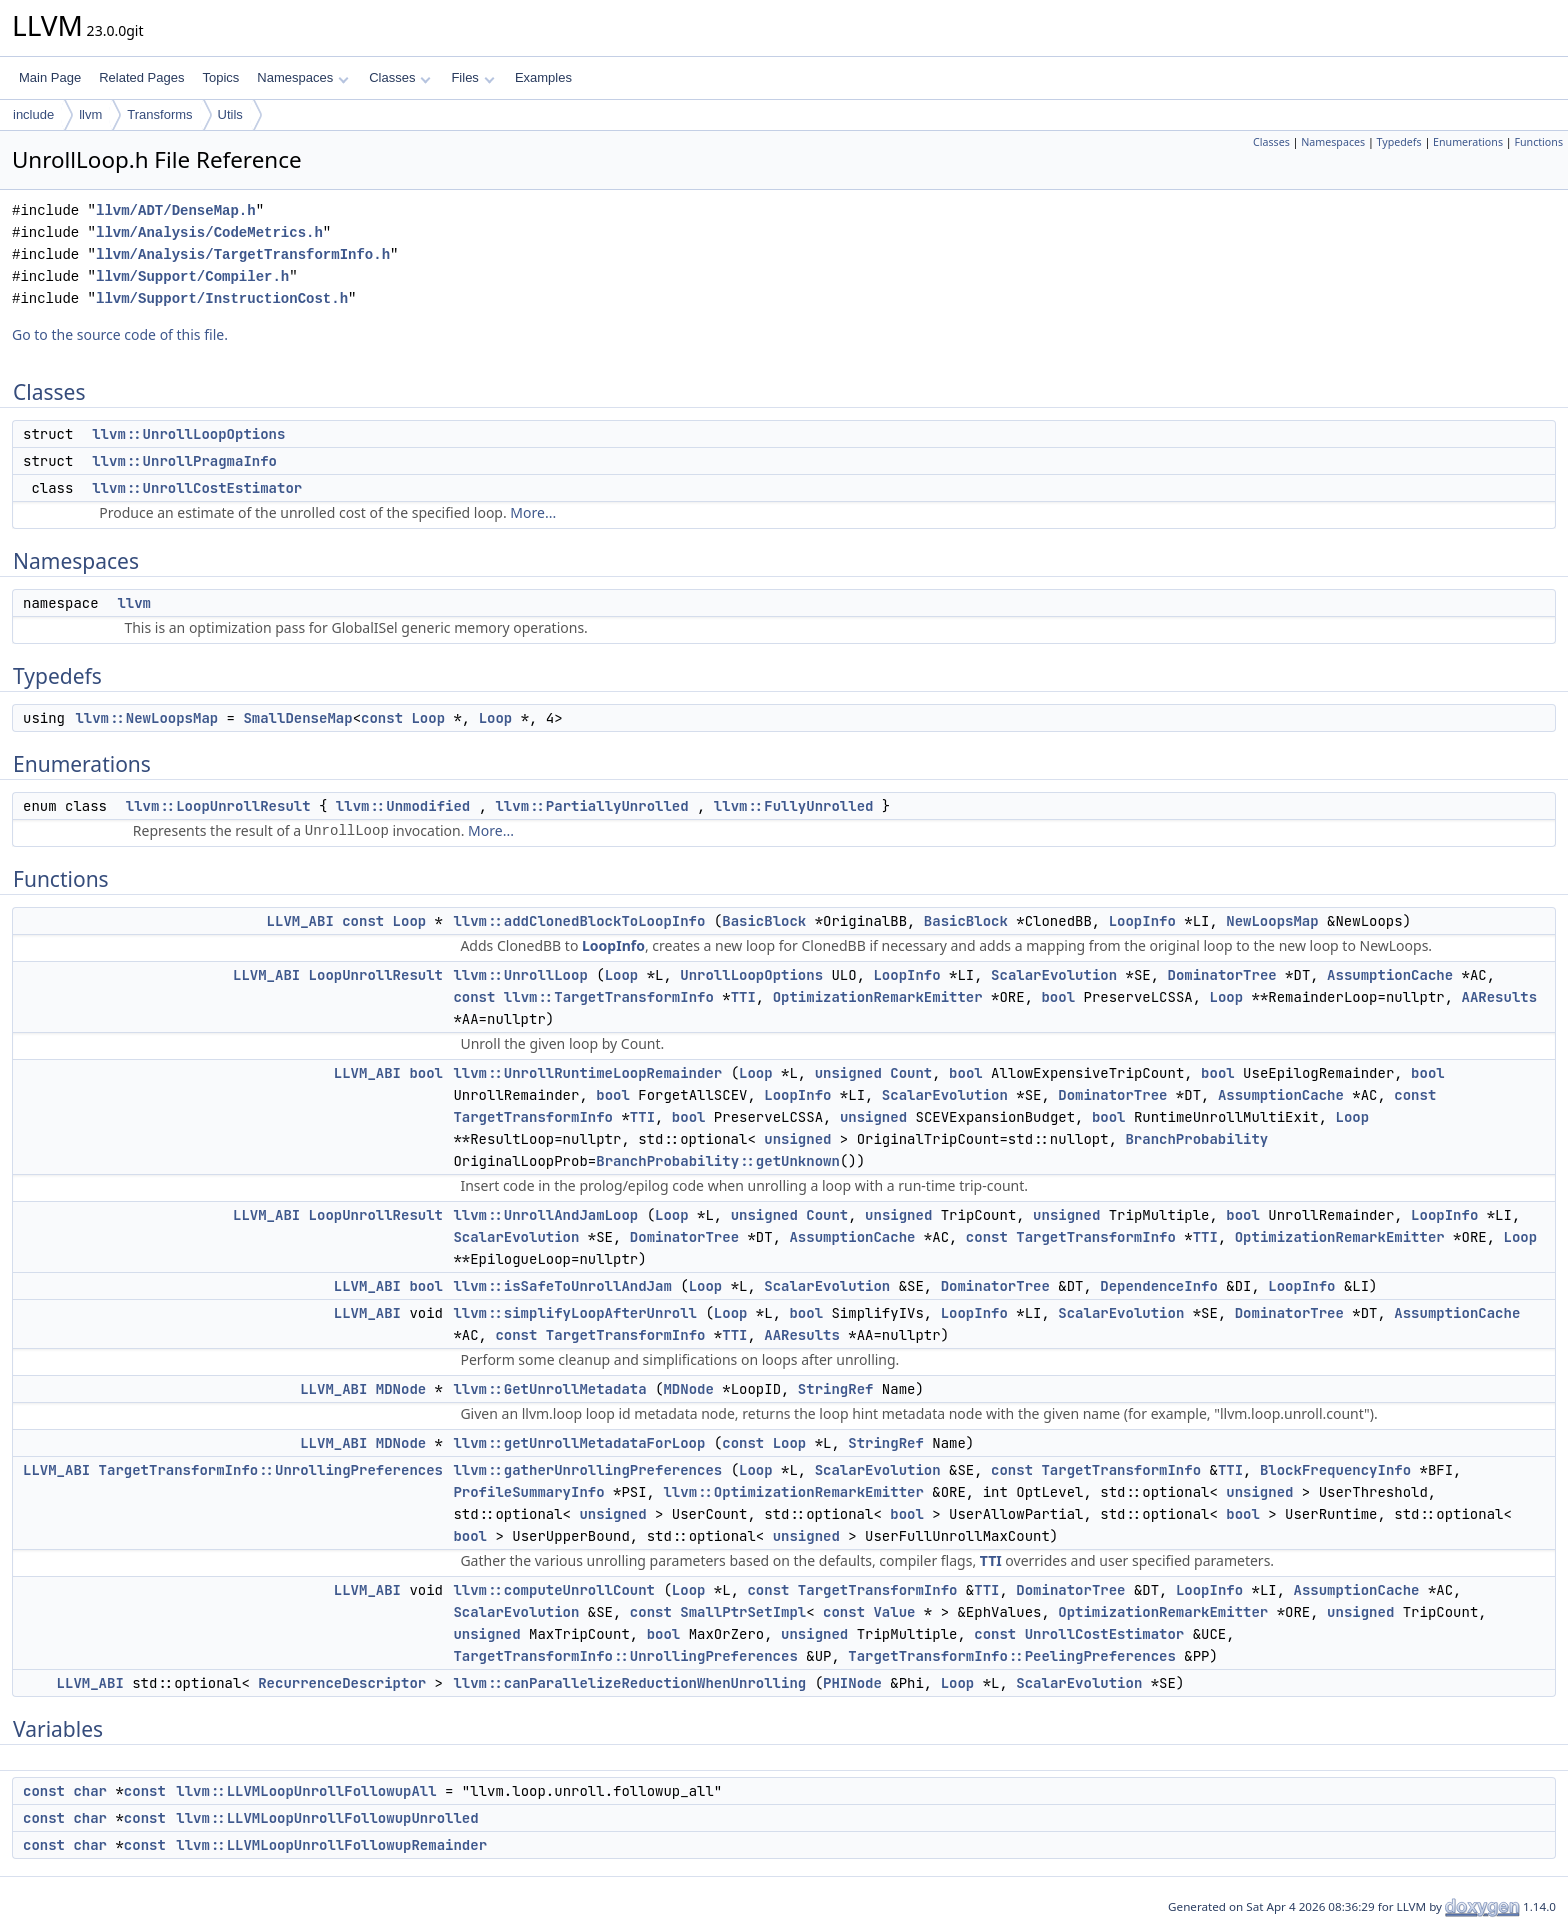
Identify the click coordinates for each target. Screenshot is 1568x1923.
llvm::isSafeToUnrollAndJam (562, 1286)
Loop (428, 718)
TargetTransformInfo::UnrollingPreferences (271, 1470)
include (33, 114)
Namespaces (302, 77)
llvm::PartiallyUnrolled (591, 806)
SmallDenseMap (297, 718)
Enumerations (1468, 142)
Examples (543, 77)
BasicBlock (764, 921)
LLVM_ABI (300, 921)
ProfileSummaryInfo (528, 1492)
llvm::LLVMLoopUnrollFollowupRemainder (331, 1845)
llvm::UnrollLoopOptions (188, 434)
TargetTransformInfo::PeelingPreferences (1012, 1656)
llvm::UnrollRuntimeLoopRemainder (587, 1073)
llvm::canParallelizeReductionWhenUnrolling (629, 1683)
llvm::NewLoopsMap (146, 718)
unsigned (848, 1073)
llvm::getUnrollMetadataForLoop (579, 1443)
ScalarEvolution (1054, 975)
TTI (743, 997)
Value (894, 1612)
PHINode (852, 1683)
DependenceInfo (1159, 1286)
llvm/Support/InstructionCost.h (222, 298)
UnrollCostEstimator (1105, 1634)
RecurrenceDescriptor (342, 1683)
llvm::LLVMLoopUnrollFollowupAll (306, 1791)
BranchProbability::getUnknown (718, 1161)
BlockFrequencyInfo (1335, 1470)
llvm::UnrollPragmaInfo (184, 461)
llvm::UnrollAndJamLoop (545, 1215)
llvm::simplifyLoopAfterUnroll (575, 1313)
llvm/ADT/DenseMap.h (176, 210)
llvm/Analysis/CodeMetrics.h (209, 232)
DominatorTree (1221, 975)
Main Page (50, 77)
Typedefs (1399, 142)
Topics (220, 77)
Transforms (159, 114)
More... (533, 512)
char (90, 1791)
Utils (230, 114)
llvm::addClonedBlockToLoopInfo (579, 921)
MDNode (401, 1389)
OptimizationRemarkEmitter (878, 997)
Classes (400, 77)
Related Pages (141, 77)
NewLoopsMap (1272, 921)
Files (472, 77)
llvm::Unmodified (403, 806)
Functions (1538, 142)
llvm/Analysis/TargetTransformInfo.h (243, 254)
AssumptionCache (1390, 975)
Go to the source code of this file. (120, 334)
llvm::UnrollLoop (520, 975)
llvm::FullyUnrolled (794, 806)
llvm (90, 114)
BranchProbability (1196, 1139)
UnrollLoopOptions (751, 975)
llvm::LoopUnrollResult (218, 806)
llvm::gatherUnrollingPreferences (587, 1470)
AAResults (1500, 997)
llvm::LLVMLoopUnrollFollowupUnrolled (327, 1818)
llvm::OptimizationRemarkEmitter (793, 1492)
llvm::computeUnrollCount (554, 1590)
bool (1058, 997)
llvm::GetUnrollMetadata (549, 1389)
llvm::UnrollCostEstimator (197, 488)
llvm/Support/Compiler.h (192, 276)
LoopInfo (1142, 921)
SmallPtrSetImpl (743, 1612)
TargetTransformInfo (533, 1117)
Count (911, 1073)
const (382, 718)
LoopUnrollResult (376, 975)
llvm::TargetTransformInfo (609, 997)
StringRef (836, 1389)
